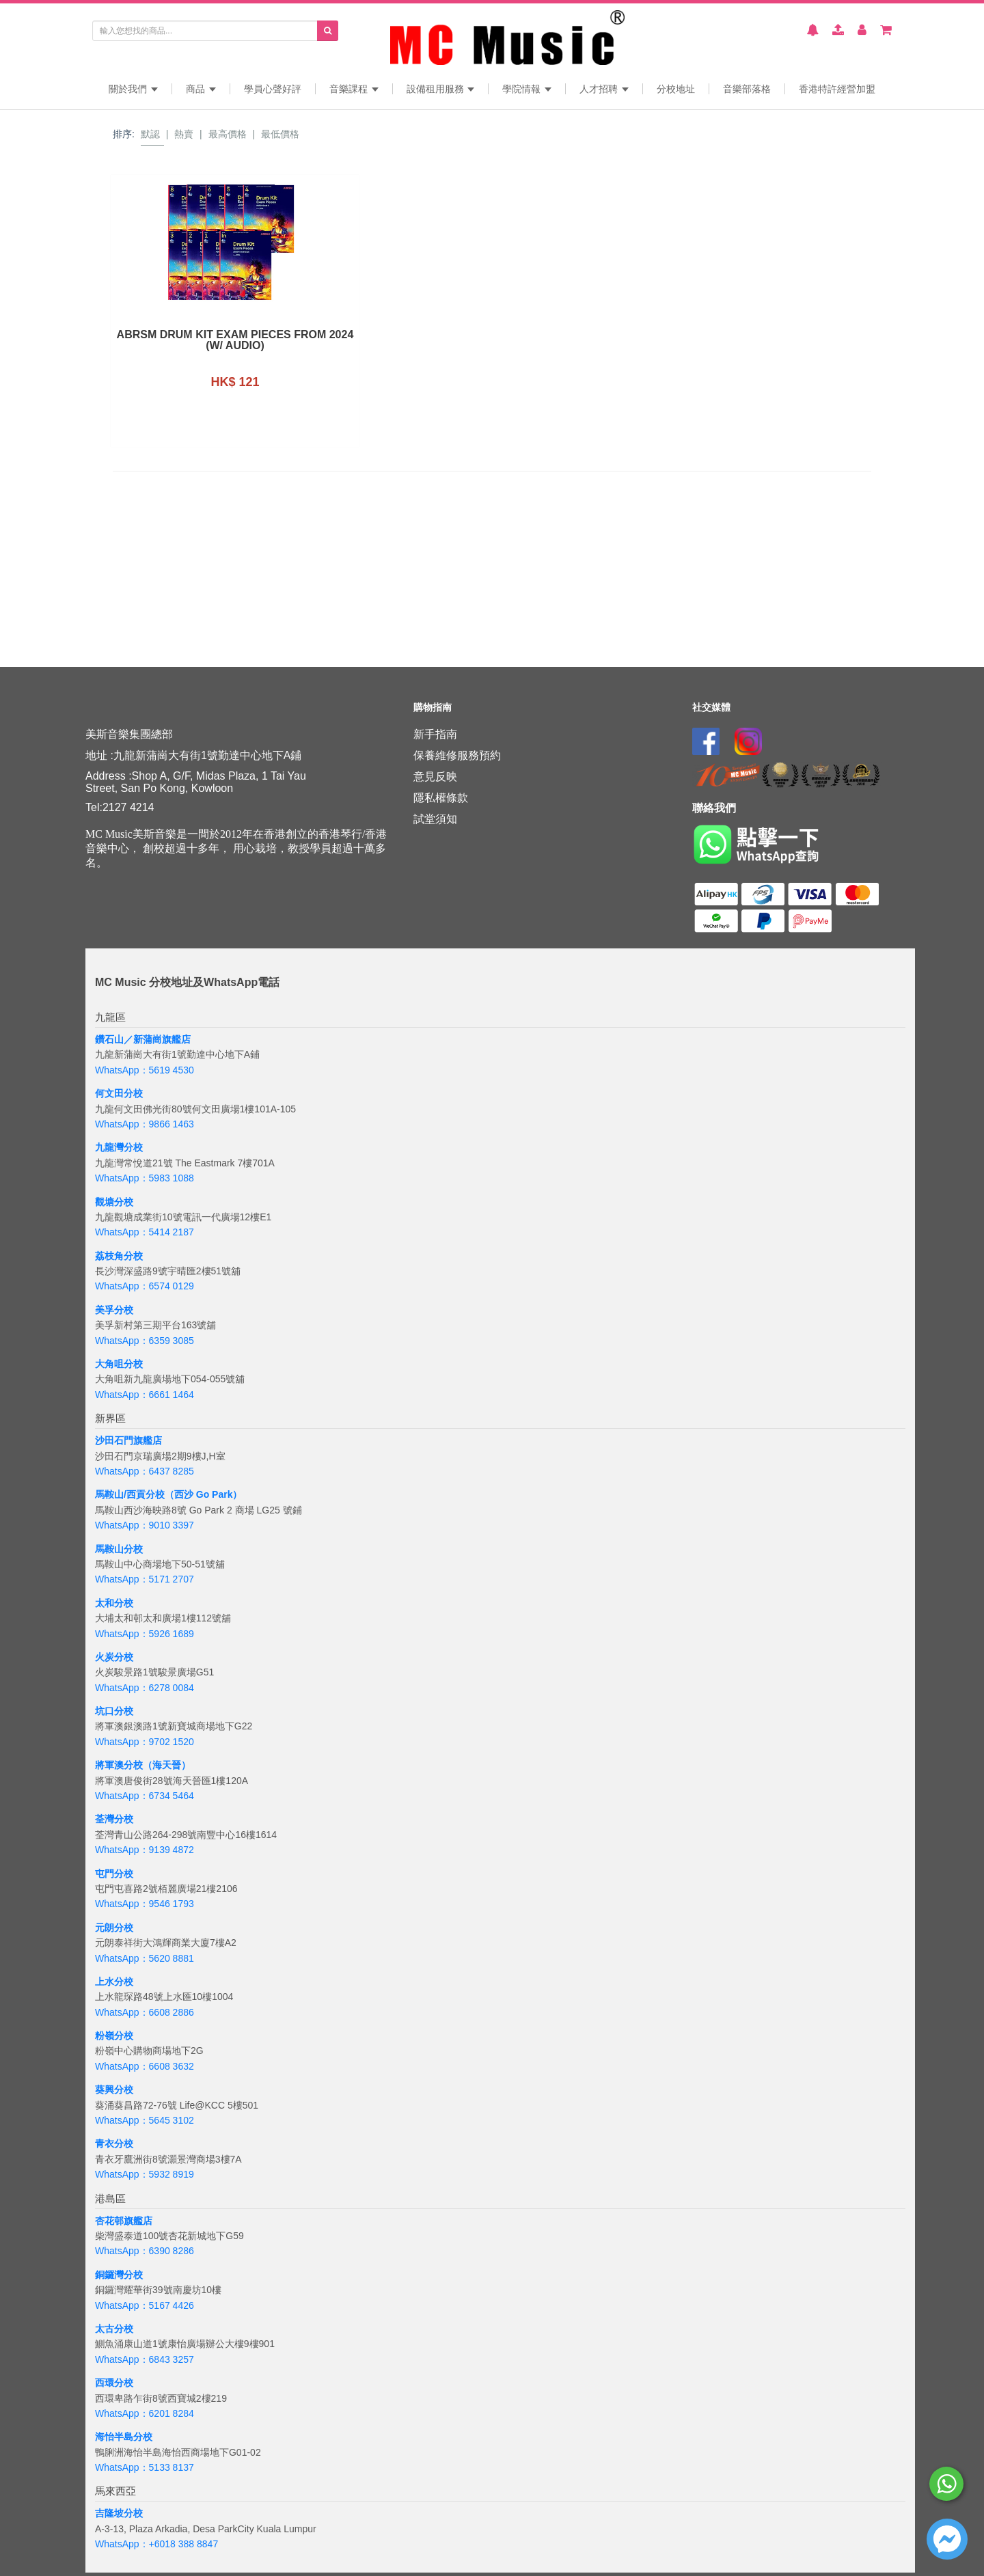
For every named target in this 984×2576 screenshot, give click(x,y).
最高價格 (227, 133)
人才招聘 (604, 88)
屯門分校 (114, 1873)
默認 (150, 133)
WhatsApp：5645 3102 (144, 2120)
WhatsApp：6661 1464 (144, 1394)
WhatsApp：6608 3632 (144, 2066)
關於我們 (133, 88)
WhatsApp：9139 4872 (144, 1849)
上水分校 (114, 1981)
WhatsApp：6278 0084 (144, 1687)
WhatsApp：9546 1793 (144, 1903)
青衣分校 (114, 2143)
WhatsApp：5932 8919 (144, 2174)
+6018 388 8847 (184, 2543)
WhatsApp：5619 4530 (144, 1070)
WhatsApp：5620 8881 (144, 1958)
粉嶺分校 (114, 2035)
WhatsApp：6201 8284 (144, 2413)
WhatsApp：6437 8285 (144, 1471)
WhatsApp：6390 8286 (144, 2250)
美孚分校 (114, 1309)
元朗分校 (114, 1927)
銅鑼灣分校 (119, 2274)
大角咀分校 (119, 1363)
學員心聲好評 (272, 88)
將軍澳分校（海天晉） (143, 1764)
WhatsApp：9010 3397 (144, 1525)
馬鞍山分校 (119, 1549)
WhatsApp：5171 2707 (144, 1579)
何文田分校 (119, 1093)
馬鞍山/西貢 (120, 1494)
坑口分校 (114, 1710)
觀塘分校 (114, 1201)
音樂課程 (354, 88)
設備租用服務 (441, 88)
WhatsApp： (122, 2543)
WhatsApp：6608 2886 (144, 2012)
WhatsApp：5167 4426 (144, 2305)
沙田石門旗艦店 (128, 1440)
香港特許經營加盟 (837, 88)
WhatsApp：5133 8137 (144, 2467)
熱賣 (183, 133)
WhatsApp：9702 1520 (144, 1741)
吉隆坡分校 (119, 2513)
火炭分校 (114, 1657)
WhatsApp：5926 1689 (144, 1633)
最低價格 (280, 133)
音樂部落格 (747, 88)
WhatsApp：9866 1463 (144, 1124)
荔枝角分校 (119, 1255)
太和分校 (114, 1603)
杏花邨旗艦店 (123, 2220)
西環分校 (114, 2382)
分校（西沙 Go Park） (194, 1494)
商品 (201, 88)
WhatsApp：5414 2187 (144, 1232)
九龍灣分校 (119, 1147)
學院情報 (526, 88)
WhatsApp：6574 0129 (144, 1285)
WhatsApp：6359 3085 (144, 1340)
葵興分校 (114, 2089)
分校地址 (676, 88)
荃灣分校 (114, 1818)
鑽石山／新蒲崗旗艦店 (143, 1039)
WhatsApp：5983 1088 (144, 1178)
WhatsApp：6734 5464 (144, 1795)
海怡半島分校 (123, 2436)
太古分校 (114, 2328)
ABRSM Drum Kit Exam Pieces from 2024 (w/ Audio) (200, 340)
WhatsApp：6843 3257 (144, 2359)
